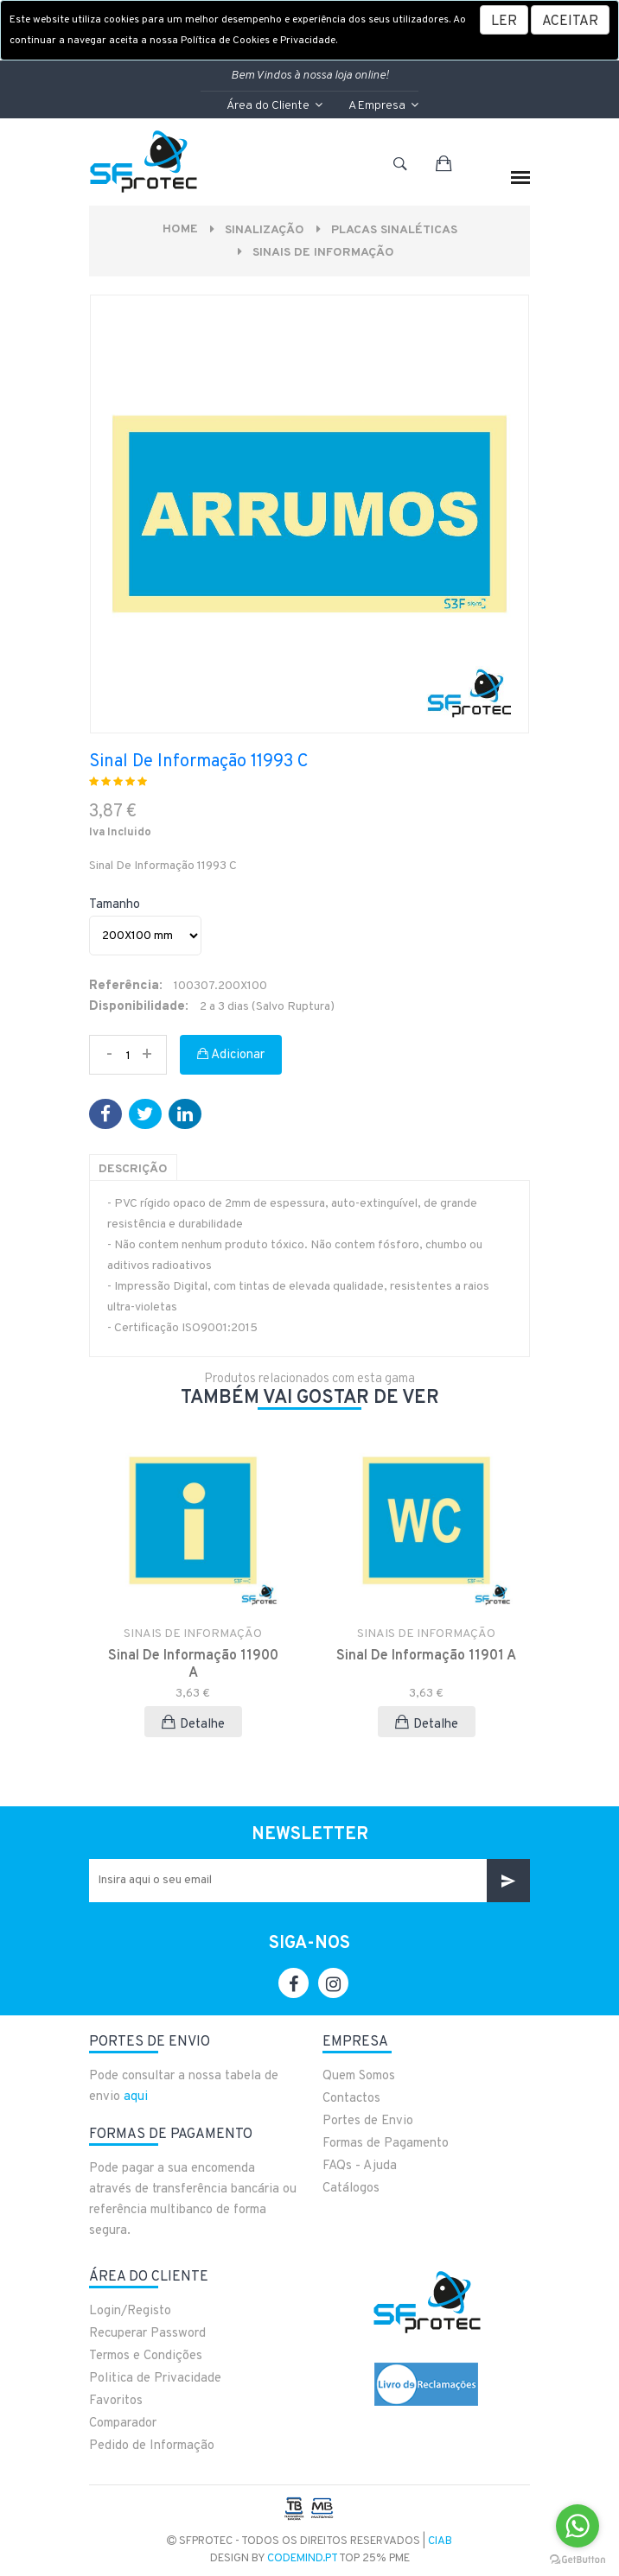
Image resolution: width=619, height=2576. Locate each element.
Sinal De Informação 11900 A (193, 1664)
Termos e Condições (145, 2356)
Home (180, 229)
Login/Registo (130, 2311)
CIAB (440, 2541)
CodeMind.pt (302, 2559)
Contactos (351, 2099)
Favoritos (116, 2401)
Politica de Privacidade (155, 2378)
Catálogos (351, 2188)
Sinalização (264, 230)
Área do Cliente (274, 105)
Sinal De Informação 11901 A (426, 1656)
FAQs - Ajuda (359, 2166)
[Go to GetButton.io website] (577, 2559)
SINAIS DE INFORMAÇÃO (323, 252)
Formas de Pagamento (385, 2143)
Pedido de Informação (151, 2446)
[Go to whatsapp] (577, 2525)
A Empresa (383, 105)
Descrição (133, 1169)
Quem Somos (358, 2076)
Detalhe (193, 1724)
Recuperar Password (147, 2333)
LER (504, 21)
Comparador (122, 2423)
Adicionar (231, 1055)
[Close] (570, 20)
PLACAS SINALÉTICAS (394, 230)
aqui (136, 2097)
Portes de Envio (367, 2121)
